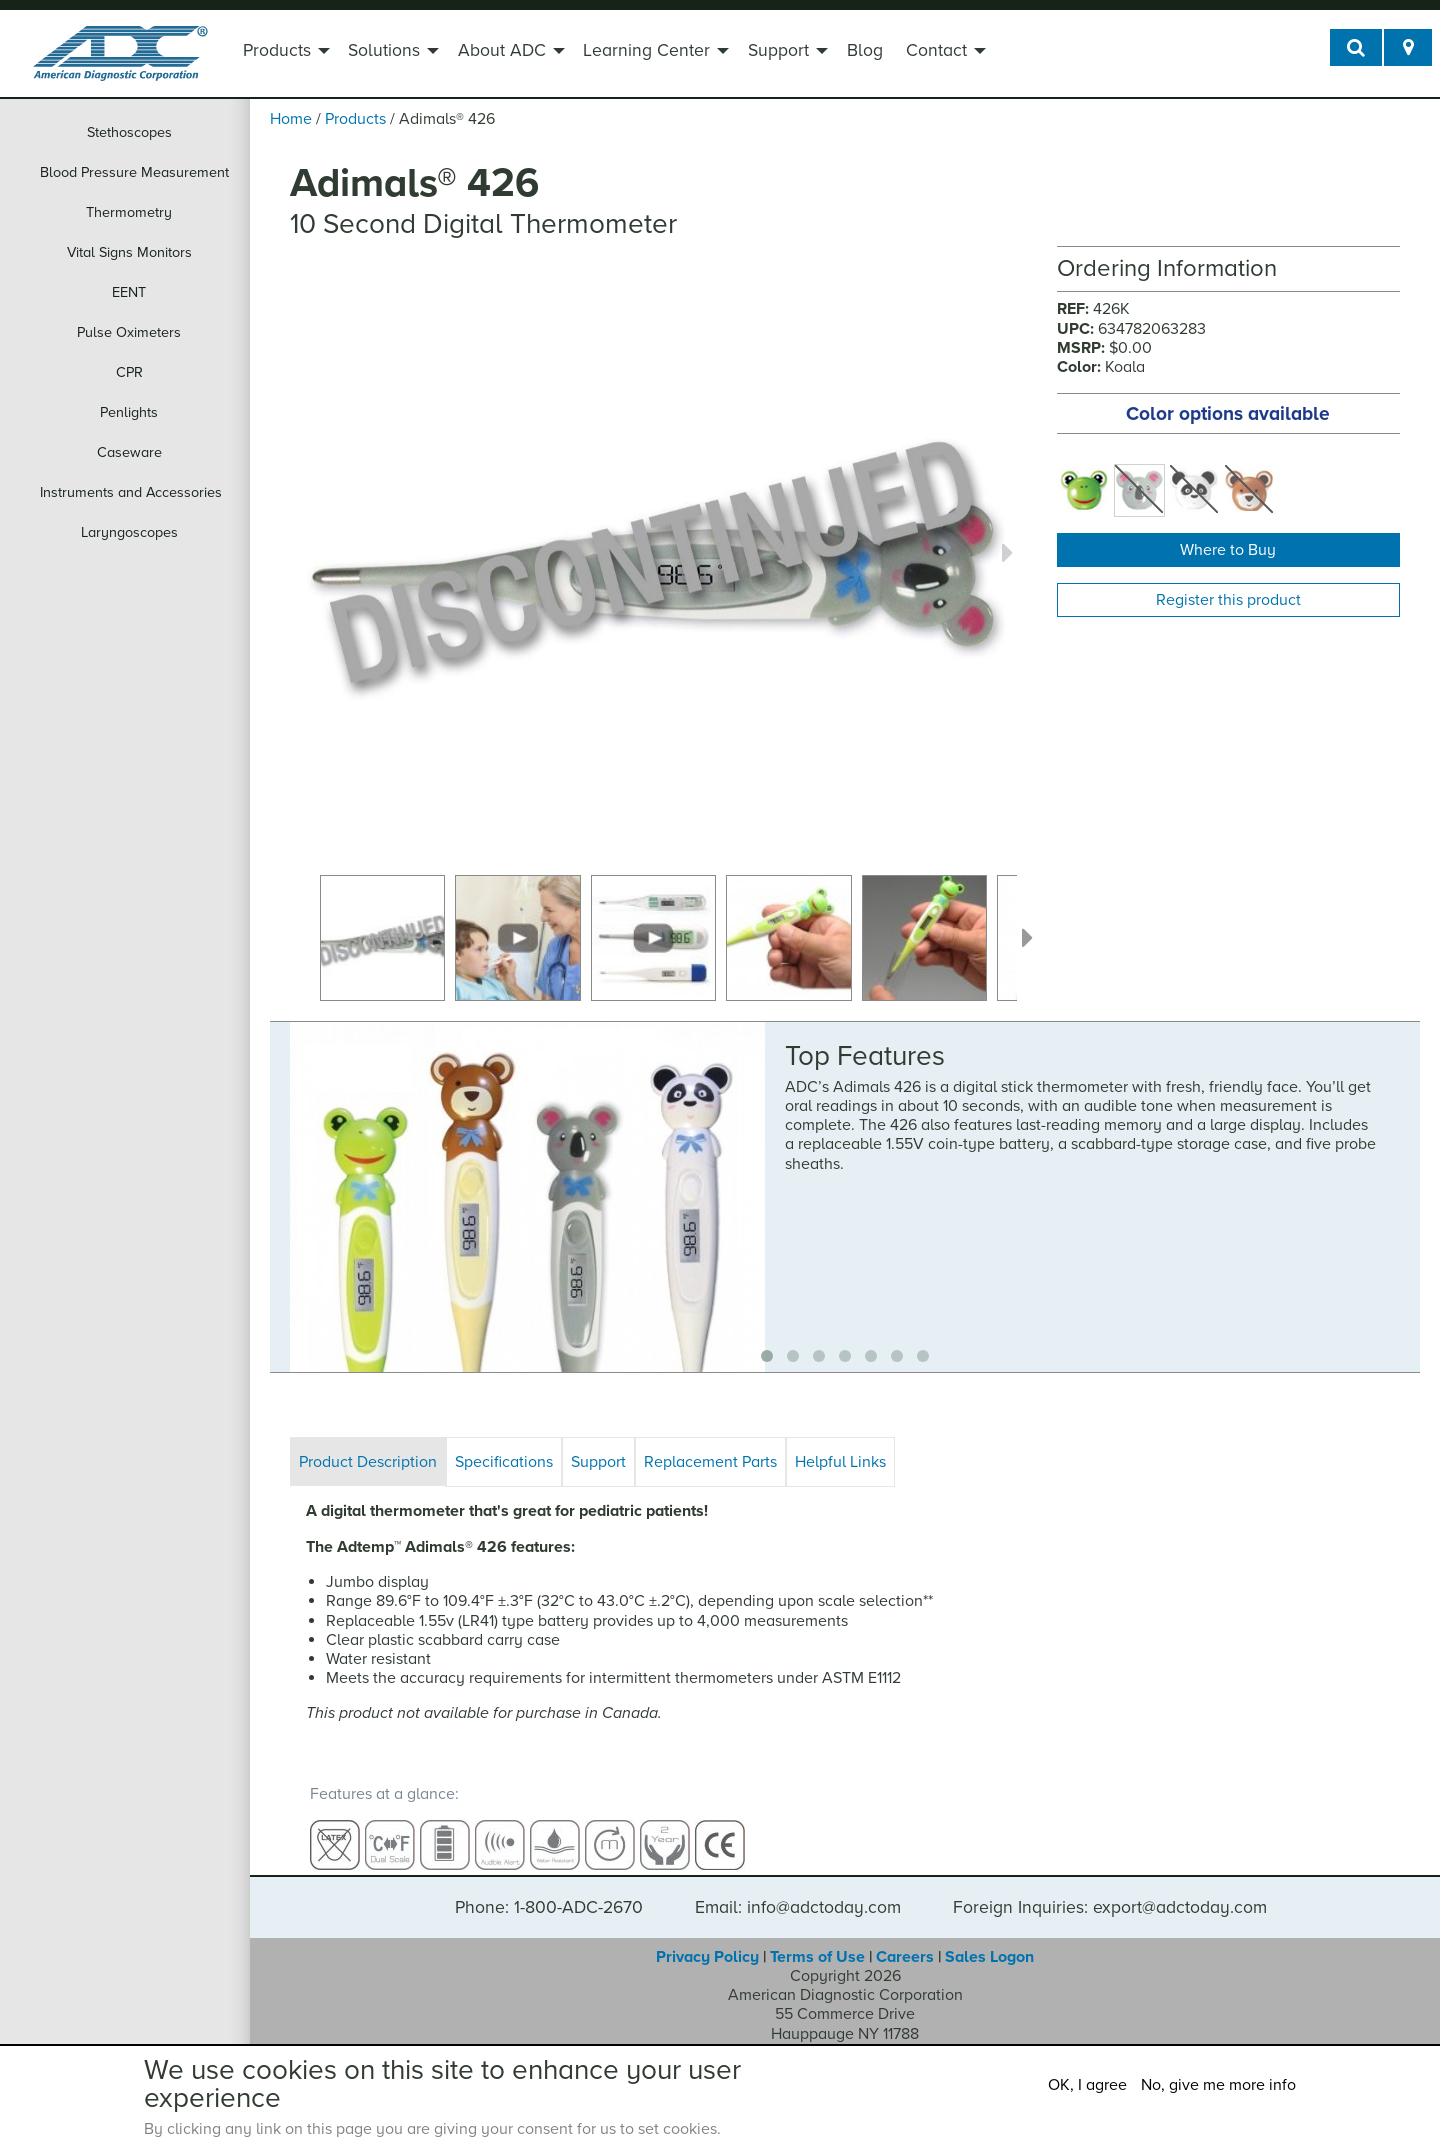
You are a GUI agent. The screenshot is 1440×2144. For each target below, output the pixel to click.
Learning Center (646, 50)
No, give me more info (1218, 2085)
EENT (129, 292)
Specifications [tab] (504, 1462)
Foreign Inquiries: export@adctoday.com (1110, 1890)
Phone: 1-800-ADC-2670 (549, 1890)
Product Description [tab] (368, 1462)
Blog (865, 50)
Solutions (384, 50)
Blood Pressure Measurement (134, 172)
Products (277, 50)
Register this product (1228, 600)
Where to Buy (1228, 550)
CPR (129, 372)
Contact (936, 50)
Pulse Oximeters (129, 332)
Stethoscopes (129, 132)
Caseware (129, 452)
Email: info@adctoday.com (798, 1890)
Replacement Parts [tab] (710, 1462)
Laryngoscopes (129, 532)
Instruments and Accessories (131, 492)
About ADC (502, 50)
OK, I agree (1087, 2085)
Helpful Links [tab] (840, 1462)
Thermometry (129, 212)
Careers (905, 1939)
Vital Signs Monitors (129, 252)
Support (778, 50)
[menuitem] (284, 53)
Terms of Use (817, 1939)
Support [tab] (598, 1462)
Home (291, 119)
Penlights (129, 412)
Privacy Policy (707, 1939)
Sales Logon (989, 1939)
